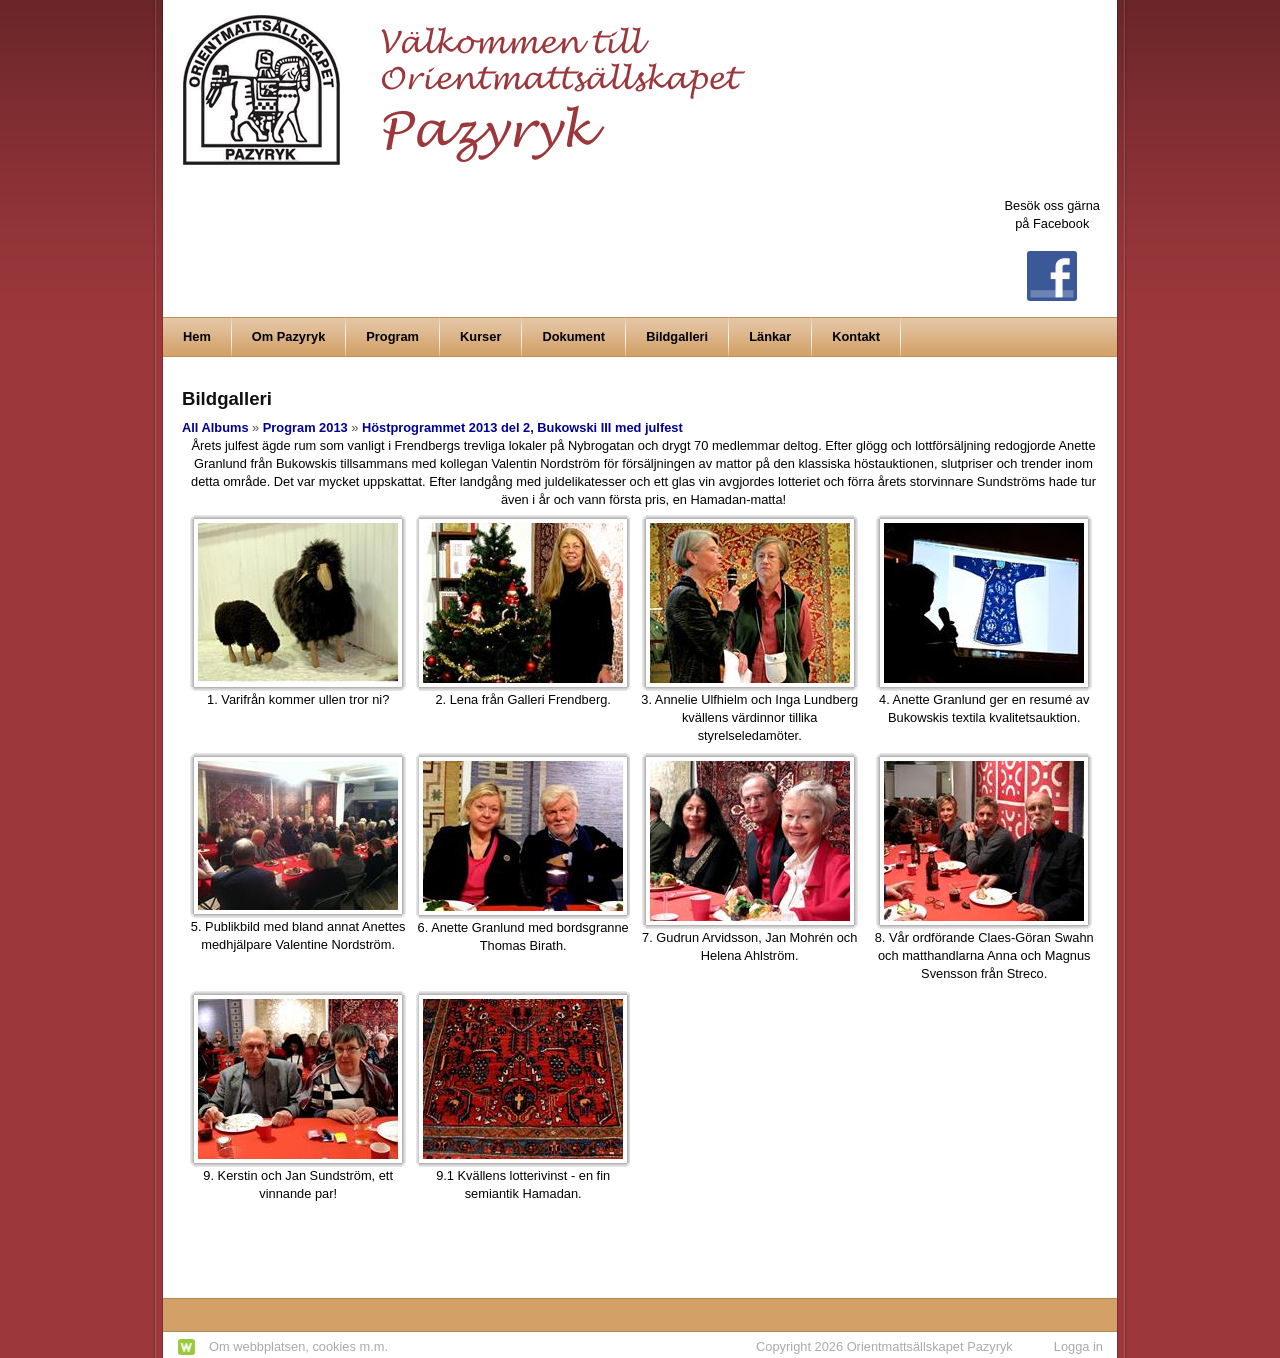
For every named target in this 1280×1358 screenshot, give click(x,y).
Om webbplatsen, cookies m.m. (298, 1346)
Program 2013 (305, 427)
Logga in (1078, 1346)
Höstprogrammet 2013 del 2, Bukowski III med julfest (522, 427)
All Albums (215, 427)
